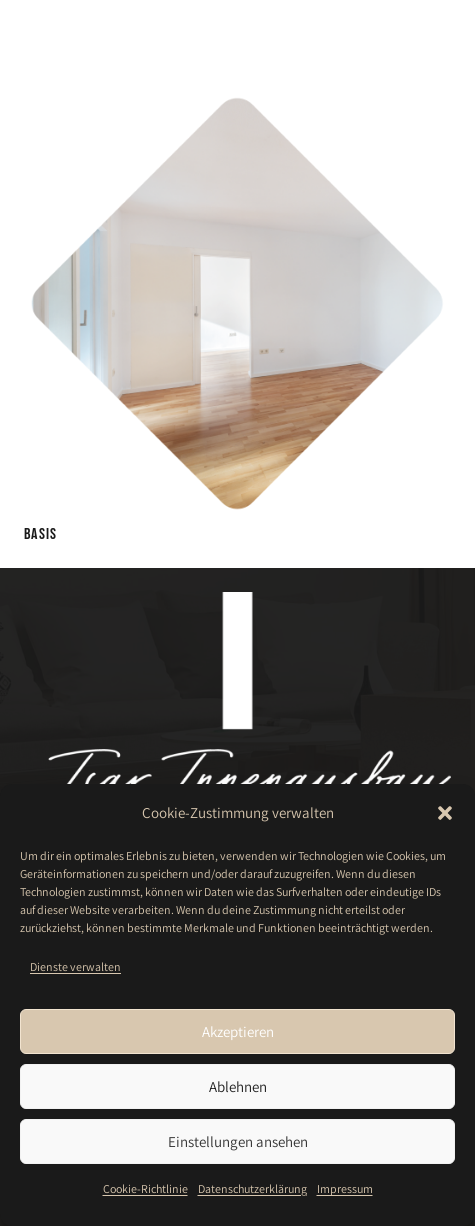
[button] (445, 813)
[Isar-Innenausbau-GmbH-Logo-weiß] (71, 33)
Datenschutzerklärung (252, 1188)
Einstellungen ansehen (238, 1141)
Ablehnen (238, 1086)
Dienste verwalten (75, 966)
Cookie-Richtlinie (145, 1188)
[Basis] (237, 103)
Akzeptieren (238, 1031)
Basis (40, 534)
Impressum (345, 1188)
